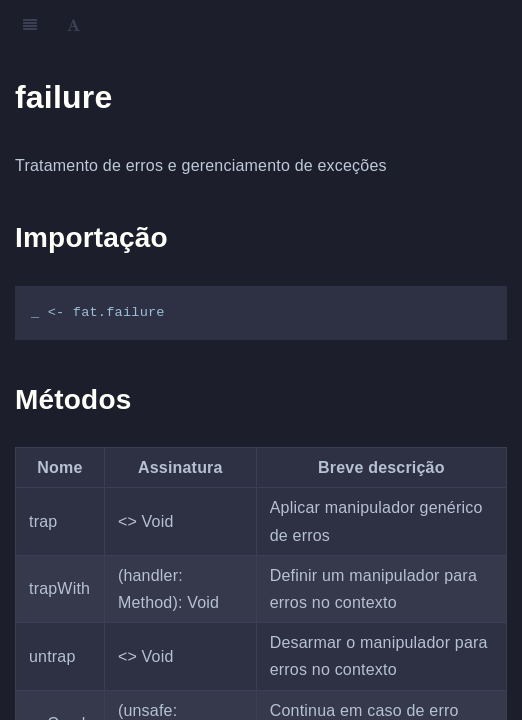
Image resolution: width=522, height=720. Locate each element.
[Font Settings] (73, 25)
